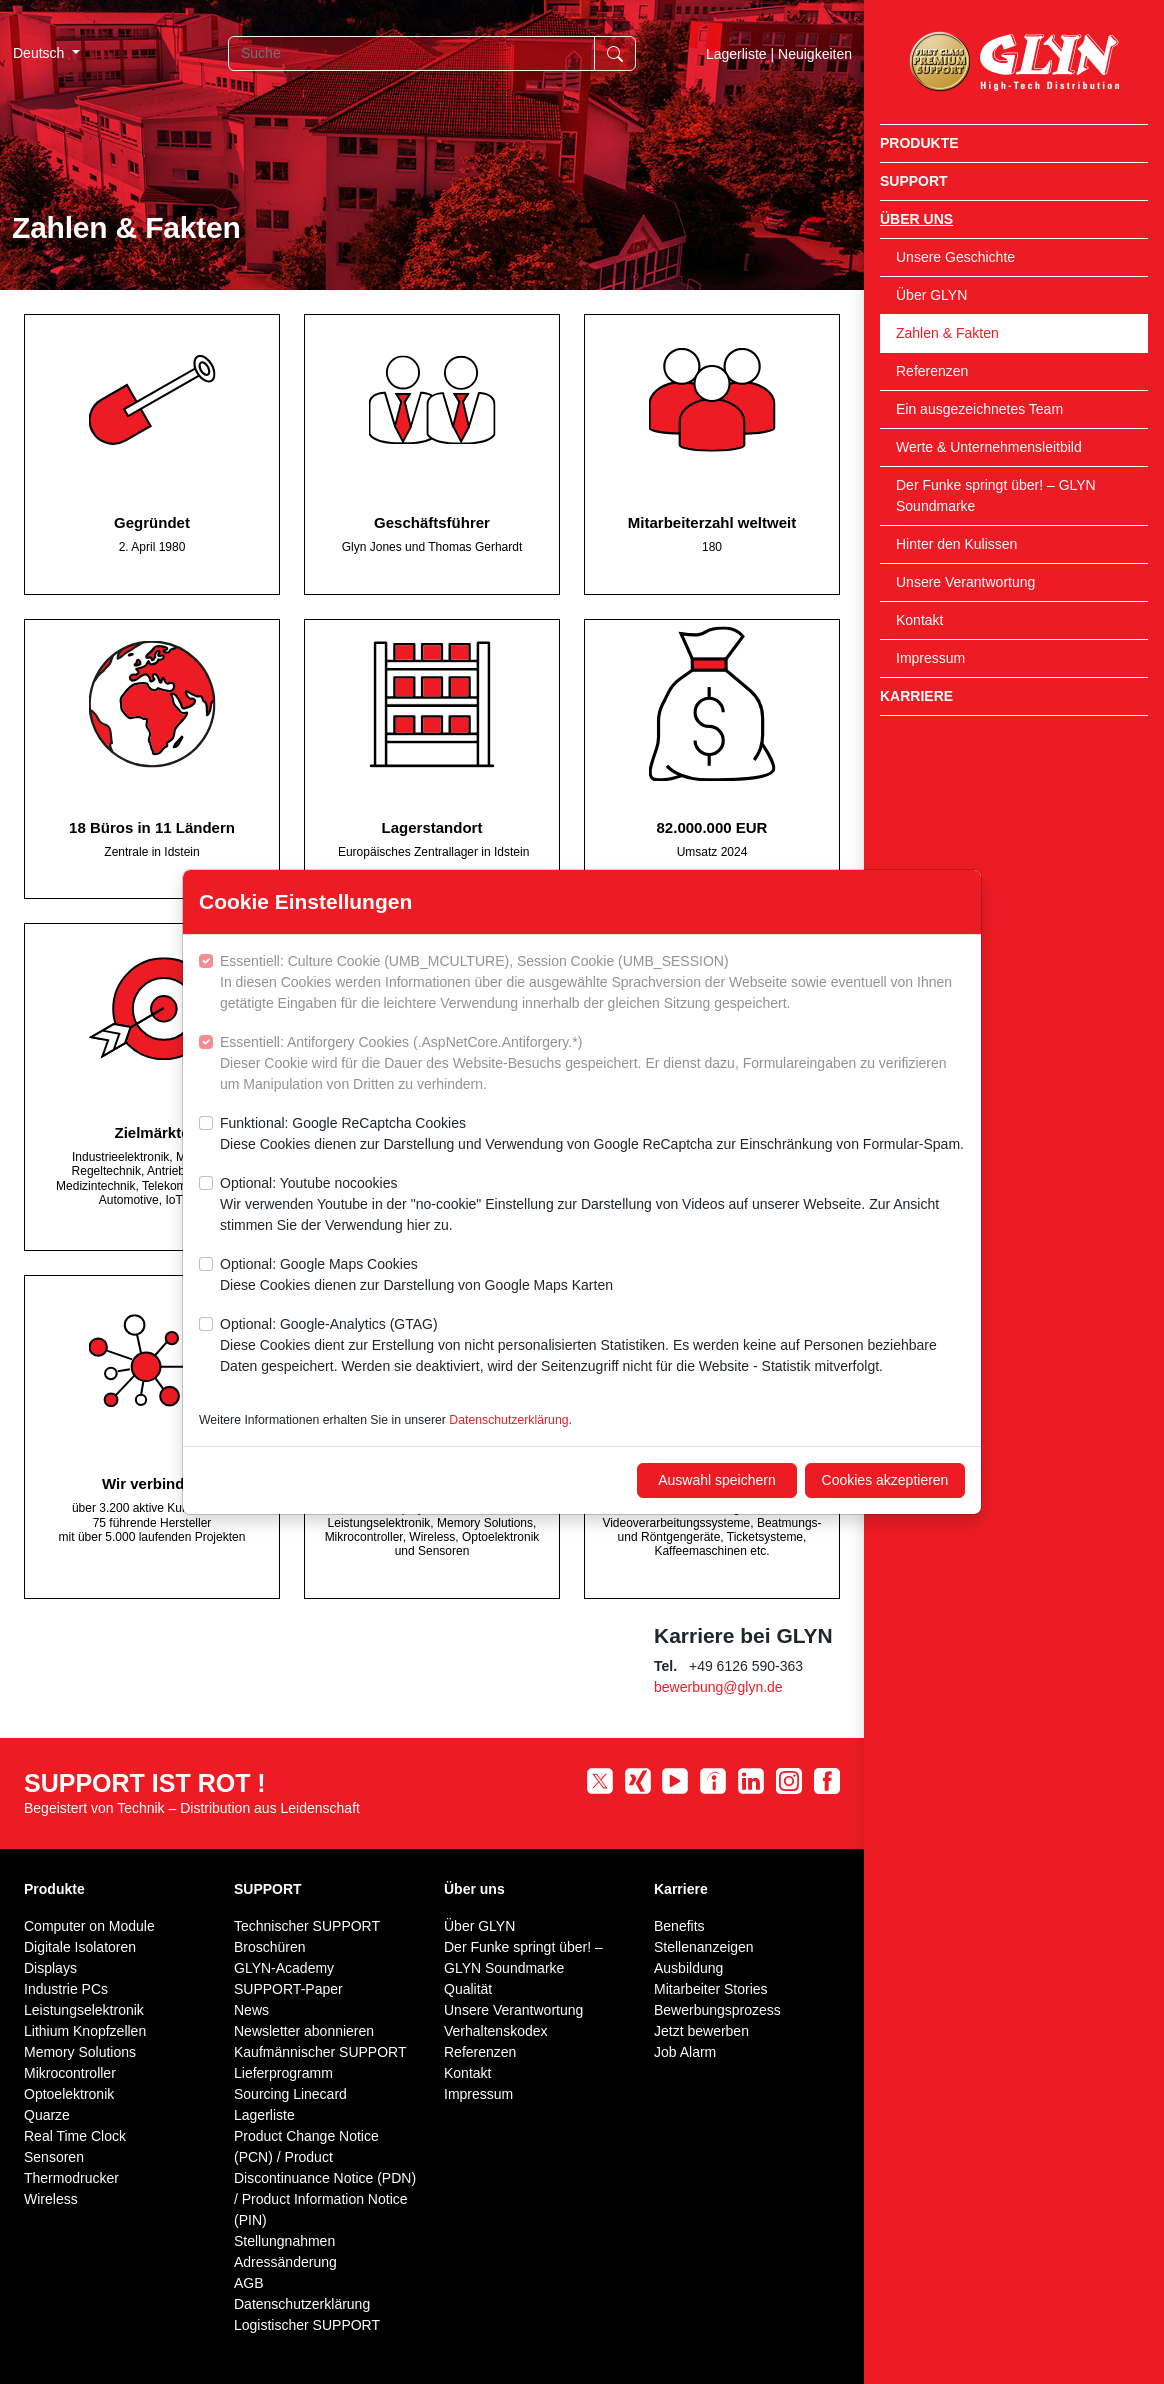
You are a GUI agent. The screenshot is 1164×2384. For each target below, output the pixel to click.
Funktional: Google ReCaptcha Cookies (592, 1135)
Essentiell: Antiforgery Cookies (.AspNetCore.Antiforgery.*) (592, 1064)
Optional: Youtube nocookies (592, 1205)
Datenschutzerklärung (508, 1420)
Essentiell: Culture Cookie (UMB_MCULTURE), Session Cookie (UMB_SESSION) (592, 983)
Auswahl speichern (717, 1480)
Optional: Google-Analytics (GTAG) (592, 1346)
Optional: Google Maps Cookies (416, 1276)
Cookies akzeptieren (885, 1480)
